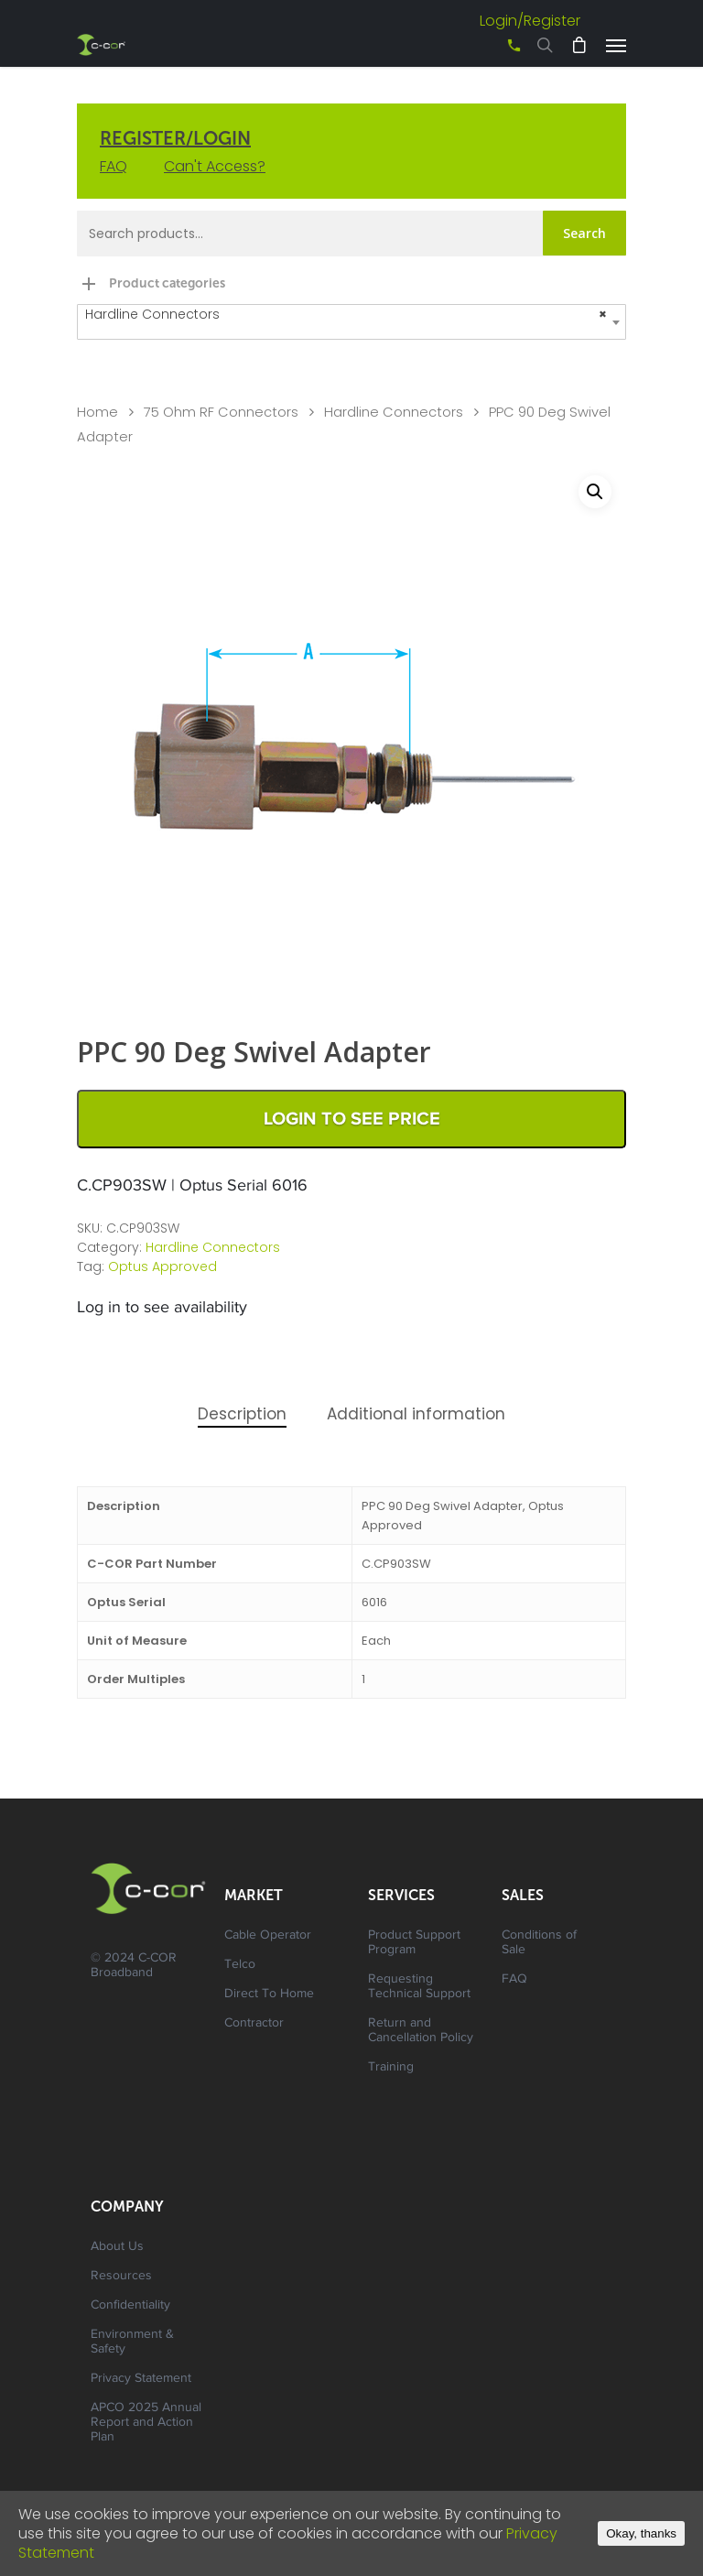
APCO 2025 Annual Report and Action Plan (146, 2423)
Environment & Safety (132, 2342)
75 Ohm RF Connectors (221, 412)
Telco (239, 1965)
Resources (121, 2276)
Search (584, 233)
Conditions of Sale (539, 1943)
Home (97, 412)
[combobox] (351, 322)
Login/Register (530, 20)
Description (242, 1414)
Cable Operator (267, 1935)
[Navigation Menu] (616, 45)
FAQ (113, 166)
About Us (117, 2247)
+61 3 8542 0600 (498, 51)
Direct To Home (269, 1994)
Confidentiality (130, 2305)
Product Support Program (414, 1943)
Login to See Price (352, 1119)
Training (391, 2067)
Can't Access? (214, 166)
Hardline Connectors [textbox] (346, 314)
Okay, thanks (641, 2533)
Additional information (416, 1414)
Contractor (254, 2023)
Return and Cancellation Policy (420, 2031)
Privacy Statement (141, 2379)
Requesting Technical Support (419, 1987)
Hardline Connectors (393, 412)
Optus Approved (162, 1266)
